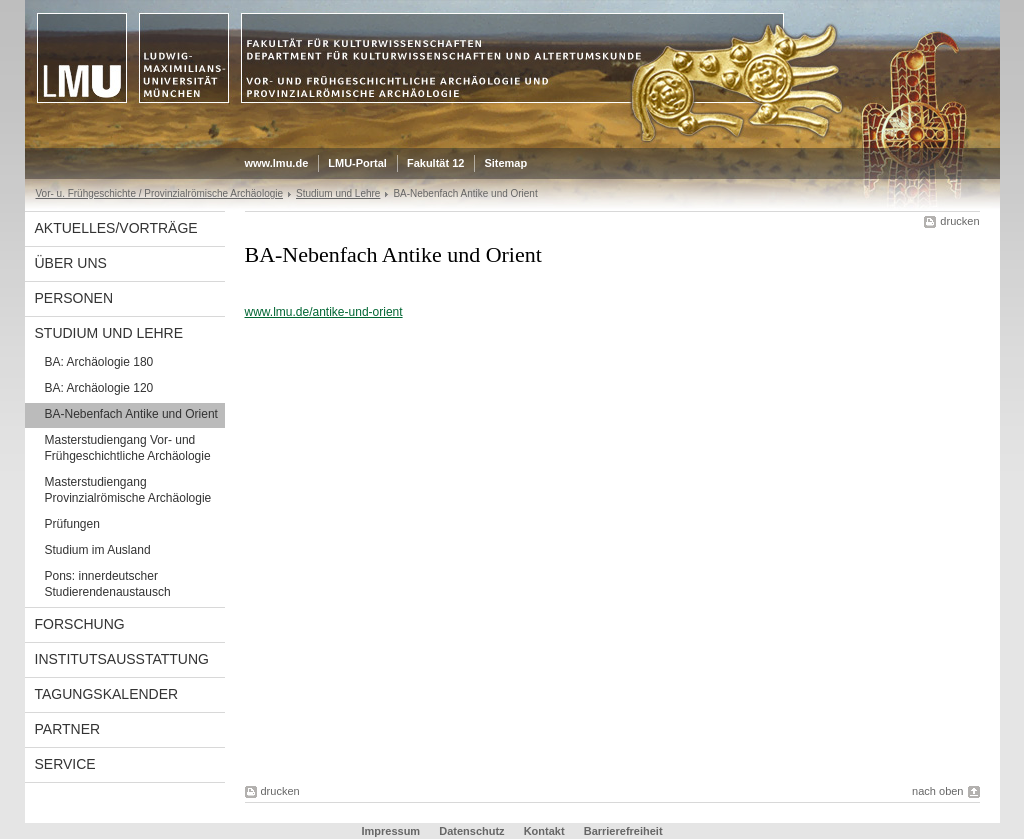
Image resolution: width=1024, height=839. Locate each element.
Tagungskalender (107, 694)
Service (65, 764)
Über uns (71, 263)
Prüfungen (72, 524)
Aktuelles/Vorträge (116, 228)
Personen (74, 298)
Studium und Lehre (338, 193)
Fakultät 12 (435, 163)
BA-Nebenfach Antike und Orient (131, 414)
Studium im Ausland (98, 550)
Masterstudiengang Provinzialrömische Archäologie (128, 490)
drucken (959, 221)
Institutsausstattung (122, 659)
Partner (68, 729)
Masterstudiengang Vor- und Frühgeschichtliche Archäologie (128, 448)
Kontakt (544, 831)
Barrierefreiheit (623, 831)
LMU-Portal (357, 163)
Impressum (390, 831)
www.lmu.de (277, 163)
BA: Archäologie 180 (99, 362)
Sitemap (505, 163)
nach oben (937, 791)
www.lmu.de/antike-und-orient (324, 312)
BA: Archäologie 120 (99, 388)
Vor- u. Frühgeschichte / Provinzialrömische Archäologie (160, 193)
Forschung (80, 624)
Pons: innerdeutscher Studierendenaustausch (108, 584)
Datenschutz (471, 831)
